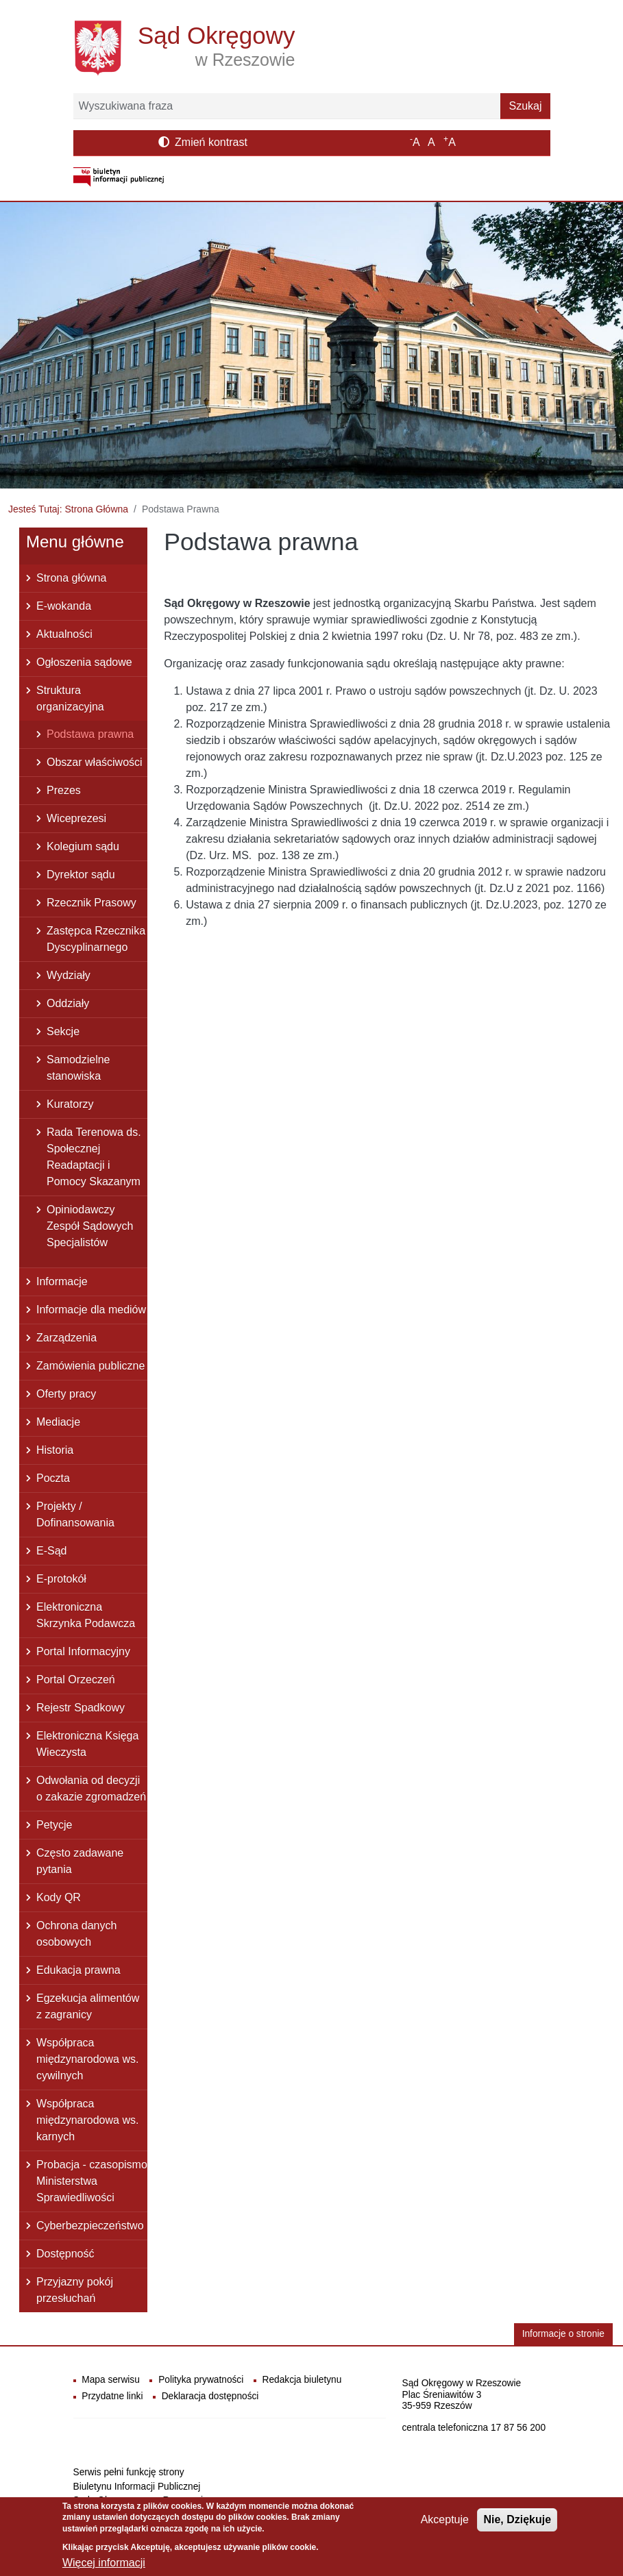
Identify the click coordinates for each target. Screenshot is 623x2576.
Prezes (64, 790)
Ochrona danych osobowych (76, 1934)
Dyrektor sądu (81, 874)
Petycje (54, 1825)
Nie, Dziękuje (517, 2525)
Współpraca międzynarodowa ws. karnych (87, 2120)
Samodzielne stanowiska (78, 1068)
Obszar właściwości (95, 762)
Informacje (62, 1281)
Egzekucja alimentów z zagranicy (87, 2006)
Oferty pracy (66, 1394)
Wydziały (68, 975)
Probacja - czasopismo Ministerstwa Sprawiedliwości (91, 2181)
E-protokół (61, 1579)
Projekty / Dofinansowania (75, 1514)
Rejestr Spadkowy (80, 1707)
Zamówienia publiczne (90, 1366)
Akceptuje (445, 2525)
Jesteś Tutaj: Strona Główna (68, 509)
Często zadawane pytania (79, 1861)
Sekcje (63, 1031)
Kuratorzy (70, 1104)
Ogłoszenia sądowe (84, 662)
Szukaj (525, 106)
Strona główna (71, 578)
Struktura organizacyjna (70, 698)
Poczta (53, 1478)
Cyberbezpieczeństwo (90, 2225)
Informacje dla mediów (91, 1309)
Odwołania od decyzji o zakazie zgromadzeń (91, 1788)
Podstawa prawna (90, 734)
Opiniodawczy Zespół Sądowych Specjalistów (90, 1226)
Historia (54, 1450)
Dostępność (65, 2253)
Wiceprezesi (76, 818)
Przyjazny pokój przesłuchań (74, 2290)
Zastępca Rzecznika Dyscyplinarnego (96, 939)
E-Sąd (51, 1551)
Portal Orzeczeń (75, 1679)
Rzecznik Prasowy (91, 902)
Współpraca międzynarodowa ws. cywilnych (87, 2059)
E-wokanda (63, 606)
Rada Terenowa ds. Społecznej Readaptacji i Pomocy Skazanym (94, 1156)
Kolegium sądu (83, 846)
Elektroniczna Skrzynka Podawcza (85, 1615)
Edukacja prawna (78, 1970)
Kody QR (58, 1897)
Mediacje (58, 1422)
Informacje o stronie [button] (563, 2334)
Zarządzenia (66, 1337)
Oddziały (68, 1003)
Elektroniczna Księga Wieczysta (87, 1744)
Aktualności (64, 634)
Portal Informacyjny (83, 1651)
